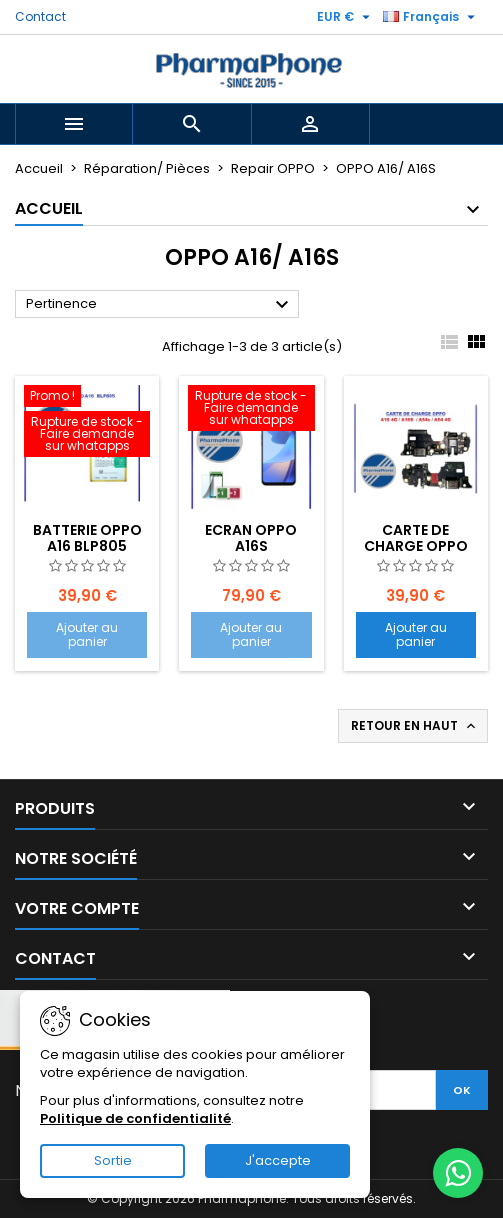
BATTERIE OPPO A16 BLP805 (87, 538)
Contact (40, 16)
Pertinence (160, 305)
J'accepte (278, 1160)
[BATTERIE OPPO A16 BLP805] (87, 423)
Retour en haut (415, 726)
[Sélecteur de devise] (346, 17)
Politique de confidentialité (135, 1118)
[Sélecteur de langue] (431, 17)
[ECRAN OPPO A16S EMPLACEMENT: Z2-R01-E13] (251, 410)
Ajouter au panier (87, 634)
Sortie (113, 1160)
